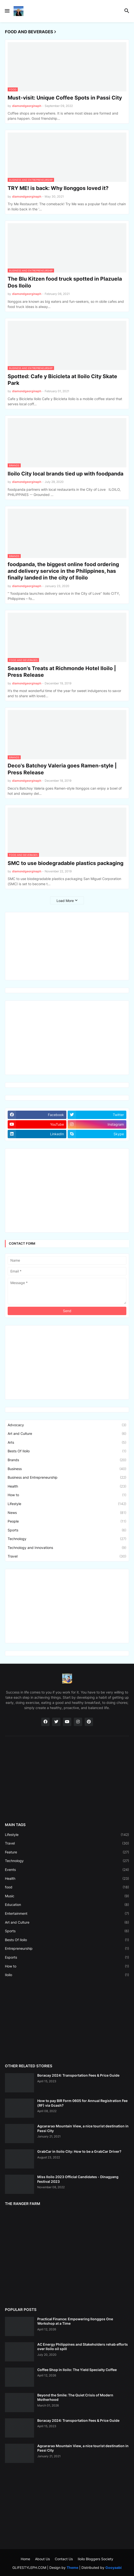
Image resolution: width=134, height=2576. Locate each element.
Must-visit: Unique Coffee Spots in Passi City (65, 98)
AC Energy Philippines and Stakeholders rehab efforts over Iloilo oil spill (82, 2346)
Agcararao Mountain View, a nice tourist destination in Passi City (83, 2128)
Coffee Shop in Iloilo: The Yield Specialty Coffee (77, 2370)
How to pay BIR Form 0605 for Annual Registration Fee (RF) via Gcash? (82, 2103)
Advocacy (67, 1425)
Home (25, 2559)
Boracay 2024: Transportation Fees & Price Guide (78, 2075)
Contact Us (64, 2559)
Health (67, 1486)
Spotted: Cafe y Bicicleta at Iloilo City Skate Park (62, 379)
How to (67, 1494)
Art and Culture (67, 1433)
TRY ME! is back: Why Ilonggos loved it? (58, 188)
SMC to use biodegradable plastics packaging (65, 863)
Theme (72, 2567)
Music (67, 1896)
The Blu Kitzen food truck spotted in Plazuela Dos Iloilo (65, 282)
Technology (67, 1538)
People (67, 1521)
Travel (67, 1556)
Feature (67, 1852)
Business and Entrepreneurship (67, 1477)
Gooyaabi (113, 2567)
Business (67, 1468)
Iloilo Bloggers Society (95, 2559)
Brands (67, 1459)
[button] (7, 11)
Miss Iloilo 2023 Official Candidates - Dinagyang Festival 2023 (77, 2179)
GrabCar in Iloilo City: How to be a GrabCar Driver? (79, 2151)
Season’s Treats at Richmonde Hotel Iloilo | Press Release (62, 671)
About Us (42, 2559)
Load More (65, 900)
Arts (67, 1442)
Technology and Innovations (67, 1547)
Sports (67, 1530)
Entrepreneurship (67, 1948)
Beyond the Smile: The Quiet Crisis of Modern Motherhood (75, 2397)
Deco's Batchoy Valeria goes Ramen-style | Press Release (62, 769)
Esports (67, 1957)
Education (67, 1904)
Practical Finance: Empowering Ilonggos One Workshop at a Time (75, 2321)
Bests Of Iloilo (67, 1451)
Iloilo (67, 1974)
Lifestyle (67, 1503)
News (67, 1512)
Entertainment (67, 1913)
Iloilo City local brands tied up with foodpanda (65, 474)
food (67, 1887)
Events (67, 1869)
